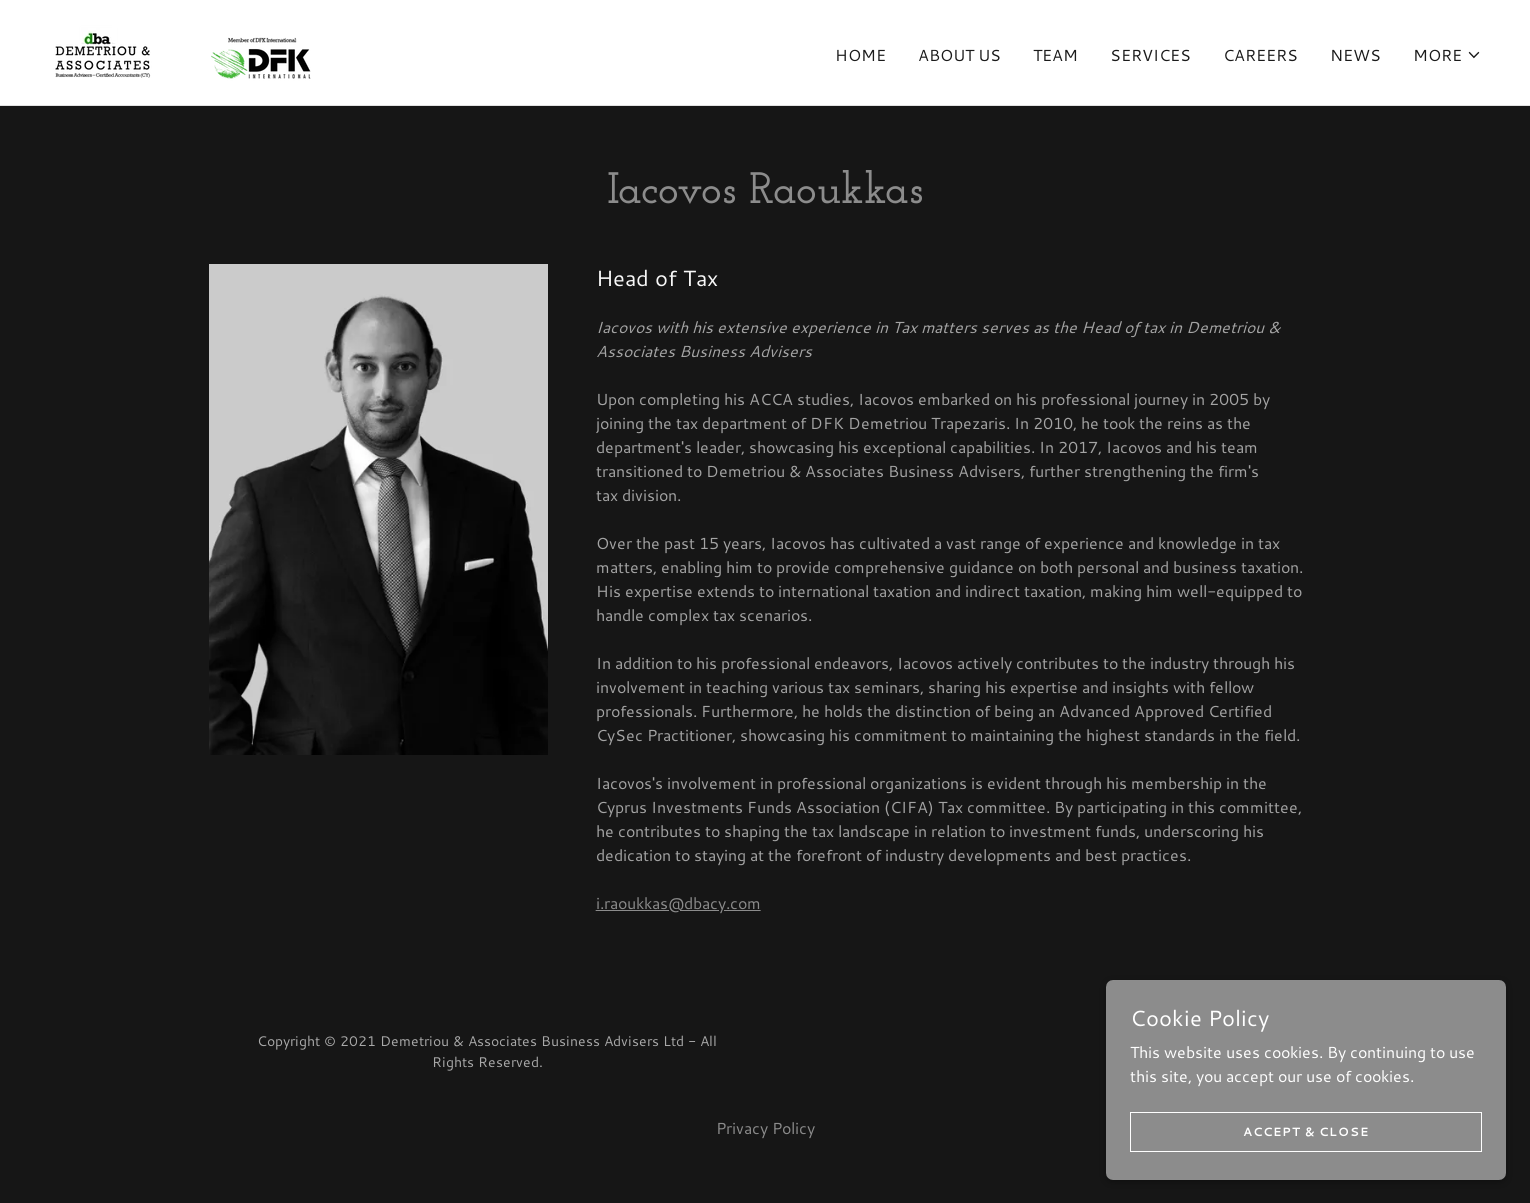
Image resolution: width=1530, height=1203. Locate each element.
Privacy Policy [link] (765, 1127)
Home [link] (860, 54)
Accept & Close (1306, 1145)
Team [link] (1055, 54)
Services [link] (1150, 54)
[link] (179, 49)
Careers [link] (1260, 54)
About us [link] (959, 54)
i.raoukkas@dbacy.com (678, 902)
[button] (1447, 55)
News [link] (1355, 54)
